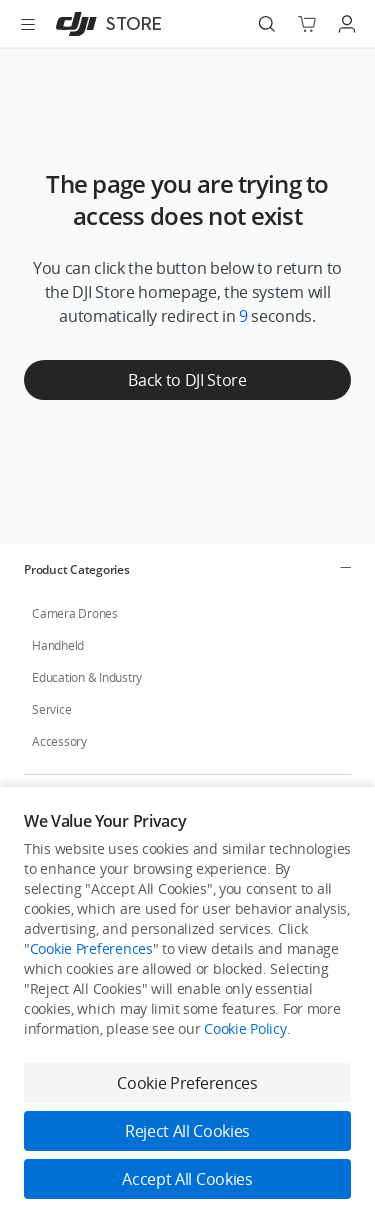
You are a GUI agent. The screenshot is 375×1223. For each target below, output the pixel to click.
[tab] (187, 569)
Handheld (58, 645)
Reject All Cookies (187, 1131)
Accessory (59, 741)
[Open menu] (28, 24)
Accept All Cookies (187, 1179)
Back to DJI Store (187, 380)
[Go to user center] (347, 24)
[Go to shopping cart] (307, 24)
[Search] (267, 24)
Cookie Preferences (91, 948)
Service (51, 709)
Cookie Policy (245, 1028)
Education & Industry (87, 677)
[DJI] (104, 24)
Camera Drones (75, 613)
